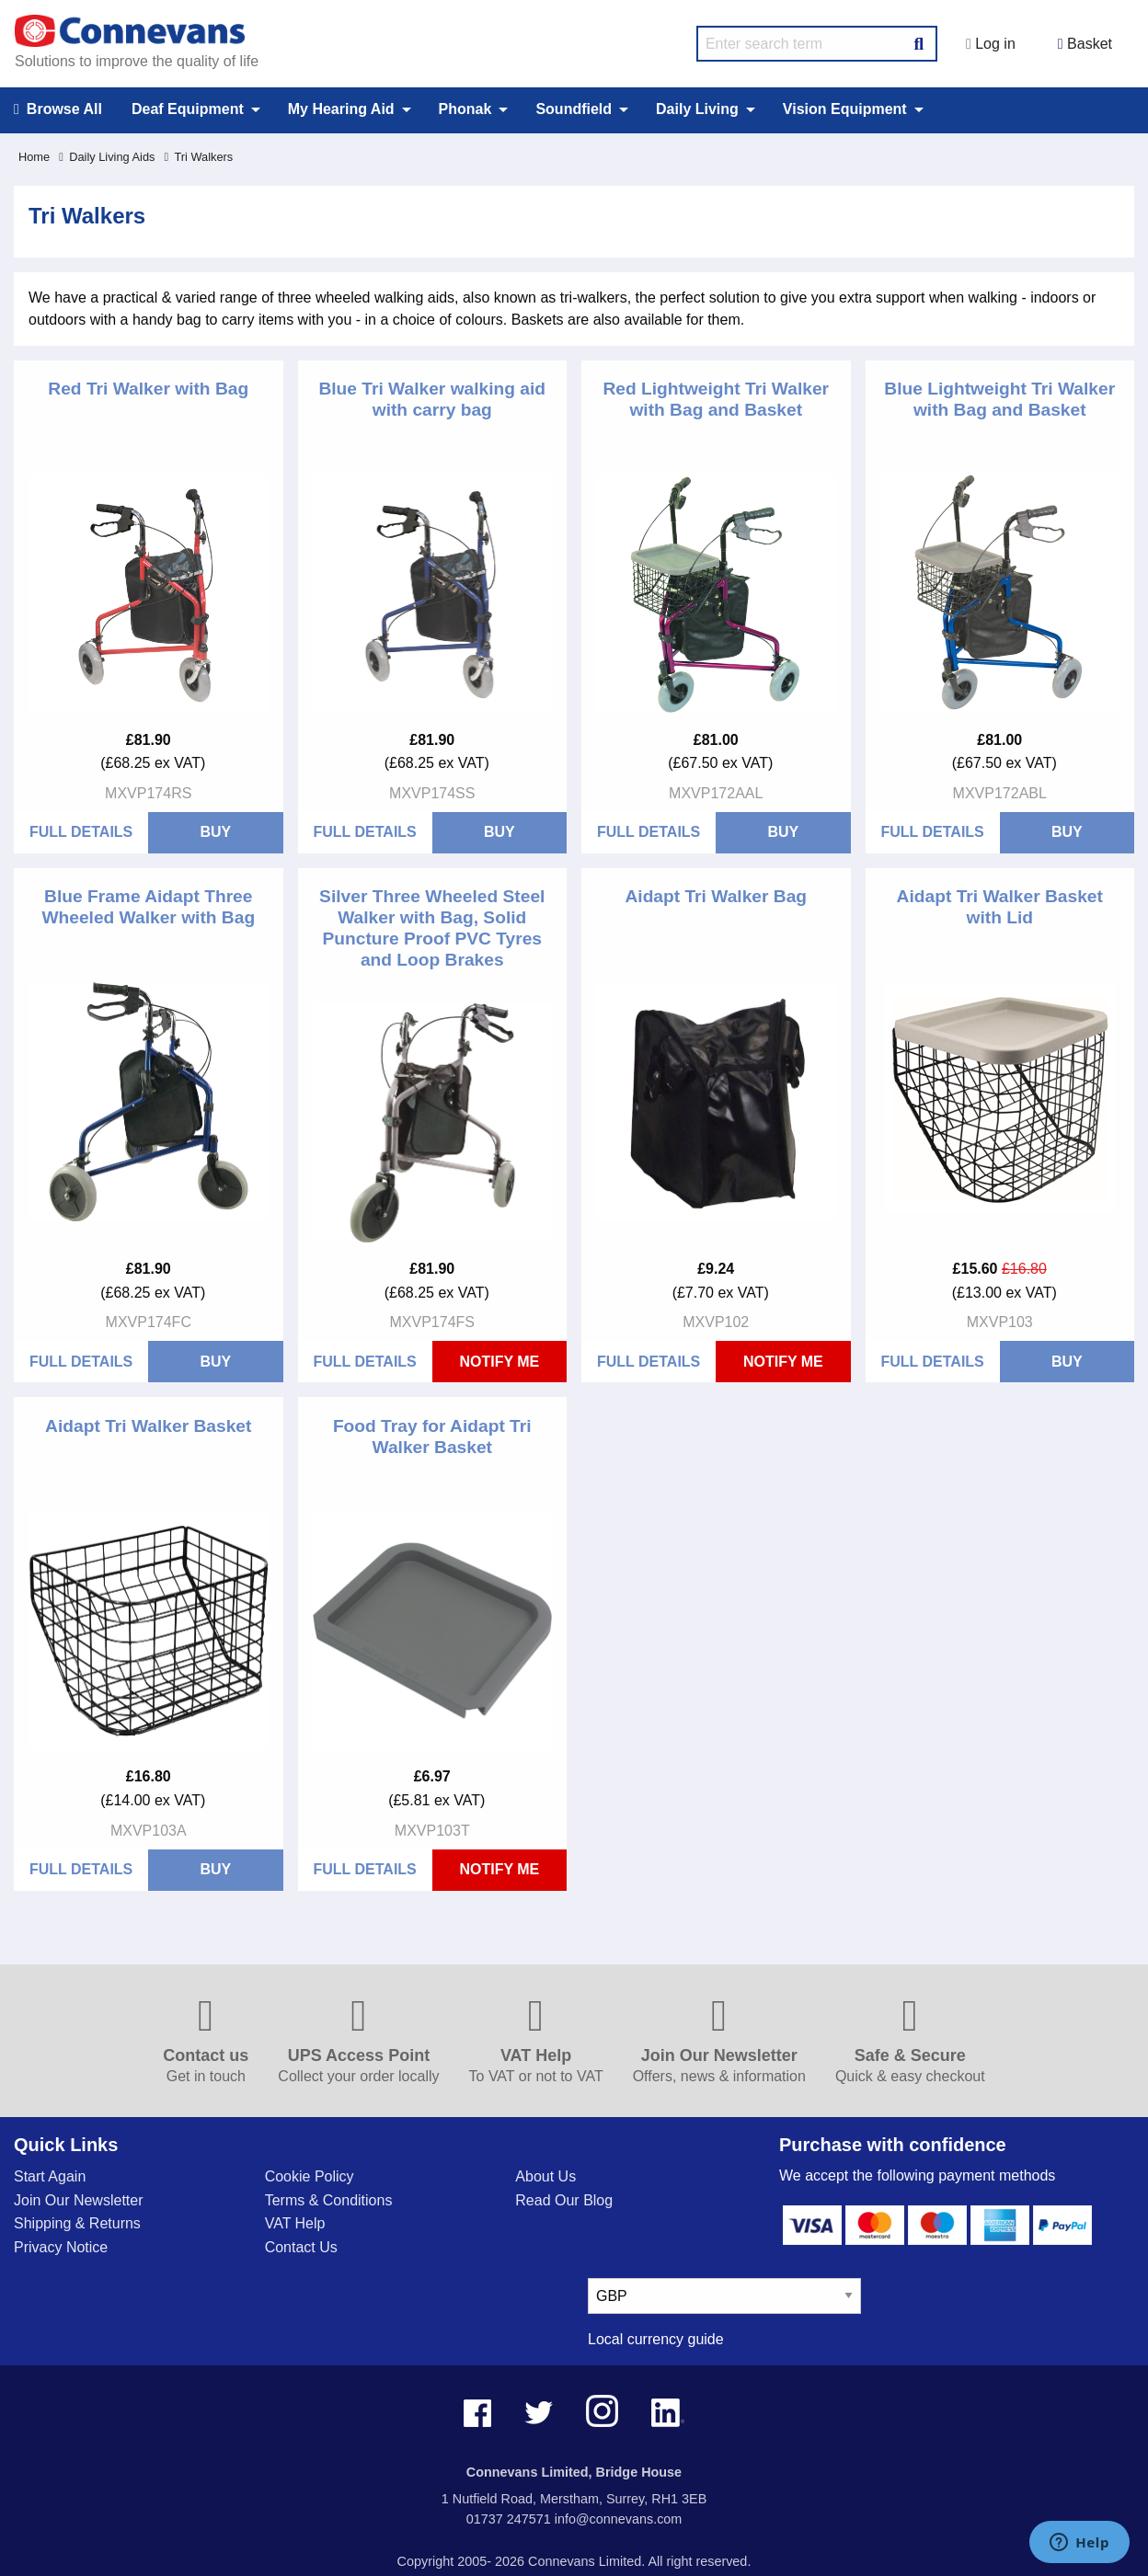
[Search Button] (919, 41)
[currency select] (724, 2296)
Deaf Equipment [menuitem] (188, 109)
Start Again (50, 2176)
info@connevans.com (619, 2519)
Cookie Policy (309, 2176)
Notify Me (499, 1361)
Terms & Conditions (329, 2200)
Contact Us (301, 2247)
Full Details (80, 832)
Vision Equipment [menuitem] (845, 109)
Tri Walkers (198, 157)
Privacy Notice (61, 2247)
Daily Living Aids (107, 157)
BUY (215, 832)
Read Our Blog (564, 2200)
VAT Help (295, 2223)
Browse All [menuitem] (58, 110)
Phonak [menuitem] (465, 109)
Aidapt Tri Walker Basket (148, 1426)
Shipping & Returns (77, 2223)
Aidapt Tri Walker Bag (716, 896)
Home (34, 157)
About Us (545, 2176)
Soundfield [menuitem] (573, 109)
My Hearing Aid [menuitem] (341, 109)
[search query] (816, 44)
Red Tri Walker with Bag (148, 388)
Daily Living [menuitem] (697, 109)
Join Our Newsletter (79, 2200)
